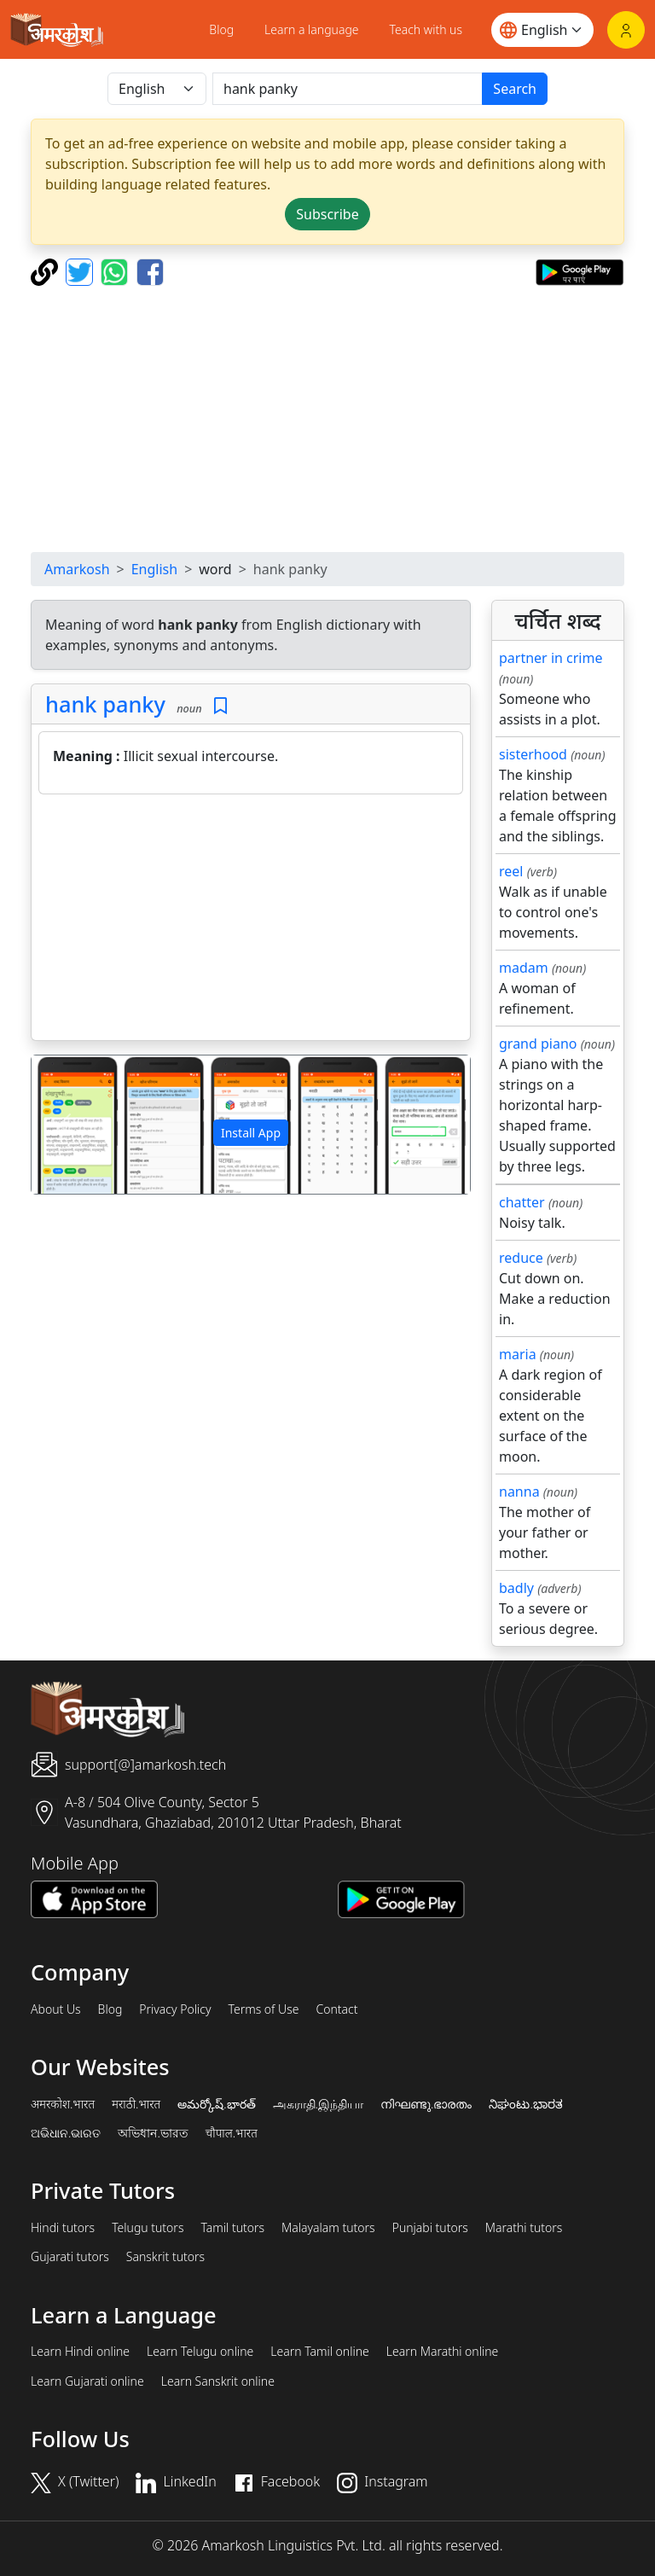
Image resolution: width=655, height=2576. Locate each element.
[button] (64, 1124)
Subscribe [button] (327, 214)
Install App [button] (251, 1133)
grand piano (538, 1043)
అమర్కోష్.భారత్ (216, 2104)
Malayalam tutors (328, 2227)
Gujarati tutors (70, 2256)
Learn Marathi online (442, 2351)
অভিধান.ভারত (153, 2133)
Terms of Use (263, 2009)
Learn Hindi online (80, 2351)
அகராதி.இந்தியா (318, 2104)
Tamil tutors (232, 2227)
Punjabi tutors (430, 2227)
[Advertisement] (327, 418)
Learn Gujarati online (87, 2381)
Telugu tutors (147, 2227)
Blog (221, 29)
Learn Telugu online (200, 2351)
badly (516, 1588)
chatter (522, 1202)
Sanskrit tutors (165, 2256)
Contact (336, 2009)
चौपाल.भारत (232, 2133)
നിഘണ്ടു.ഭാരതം (426, 2104)
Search (514, 88)
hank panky (105, 703)
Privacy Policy (175, 2009)
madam (523, 967)
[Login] (626, 30)
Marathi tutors (524, 2227)
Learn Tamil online (319, 2351)
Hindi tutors (63, 2227)
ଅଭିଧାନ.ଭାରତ (66, 2133)
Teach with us (426, 29)
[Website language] (542, 30)
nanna (519, 1491)
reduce (521, 1257)
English (154, 569)
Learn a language (311, 29)
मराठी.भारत (136, 2104)
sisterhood (533, 754)
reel (511, 871)
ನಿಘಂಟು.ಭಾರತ (525, 2104)
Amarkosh (77, 569)
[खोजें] (347, 89)
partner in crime (550, 657)
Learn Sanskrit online (218, 2381)
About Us (56, 2009)
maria (517, 1354)
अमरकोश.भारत (63, 2104)
